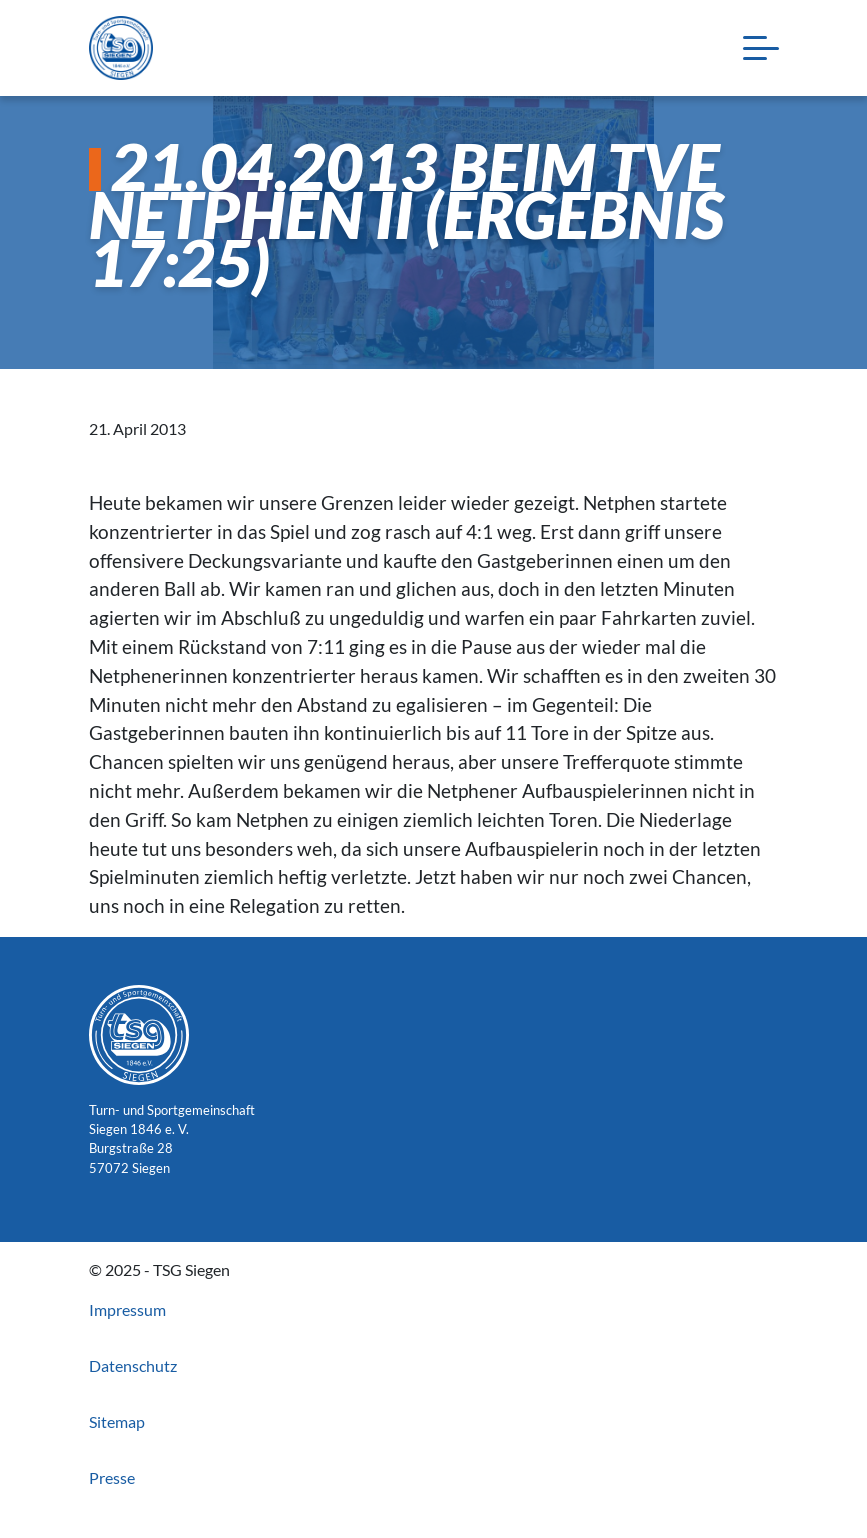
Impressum (127, 1309)
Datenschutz (133, 1365)
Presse (112, 1477)
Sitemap (117, 1421)
